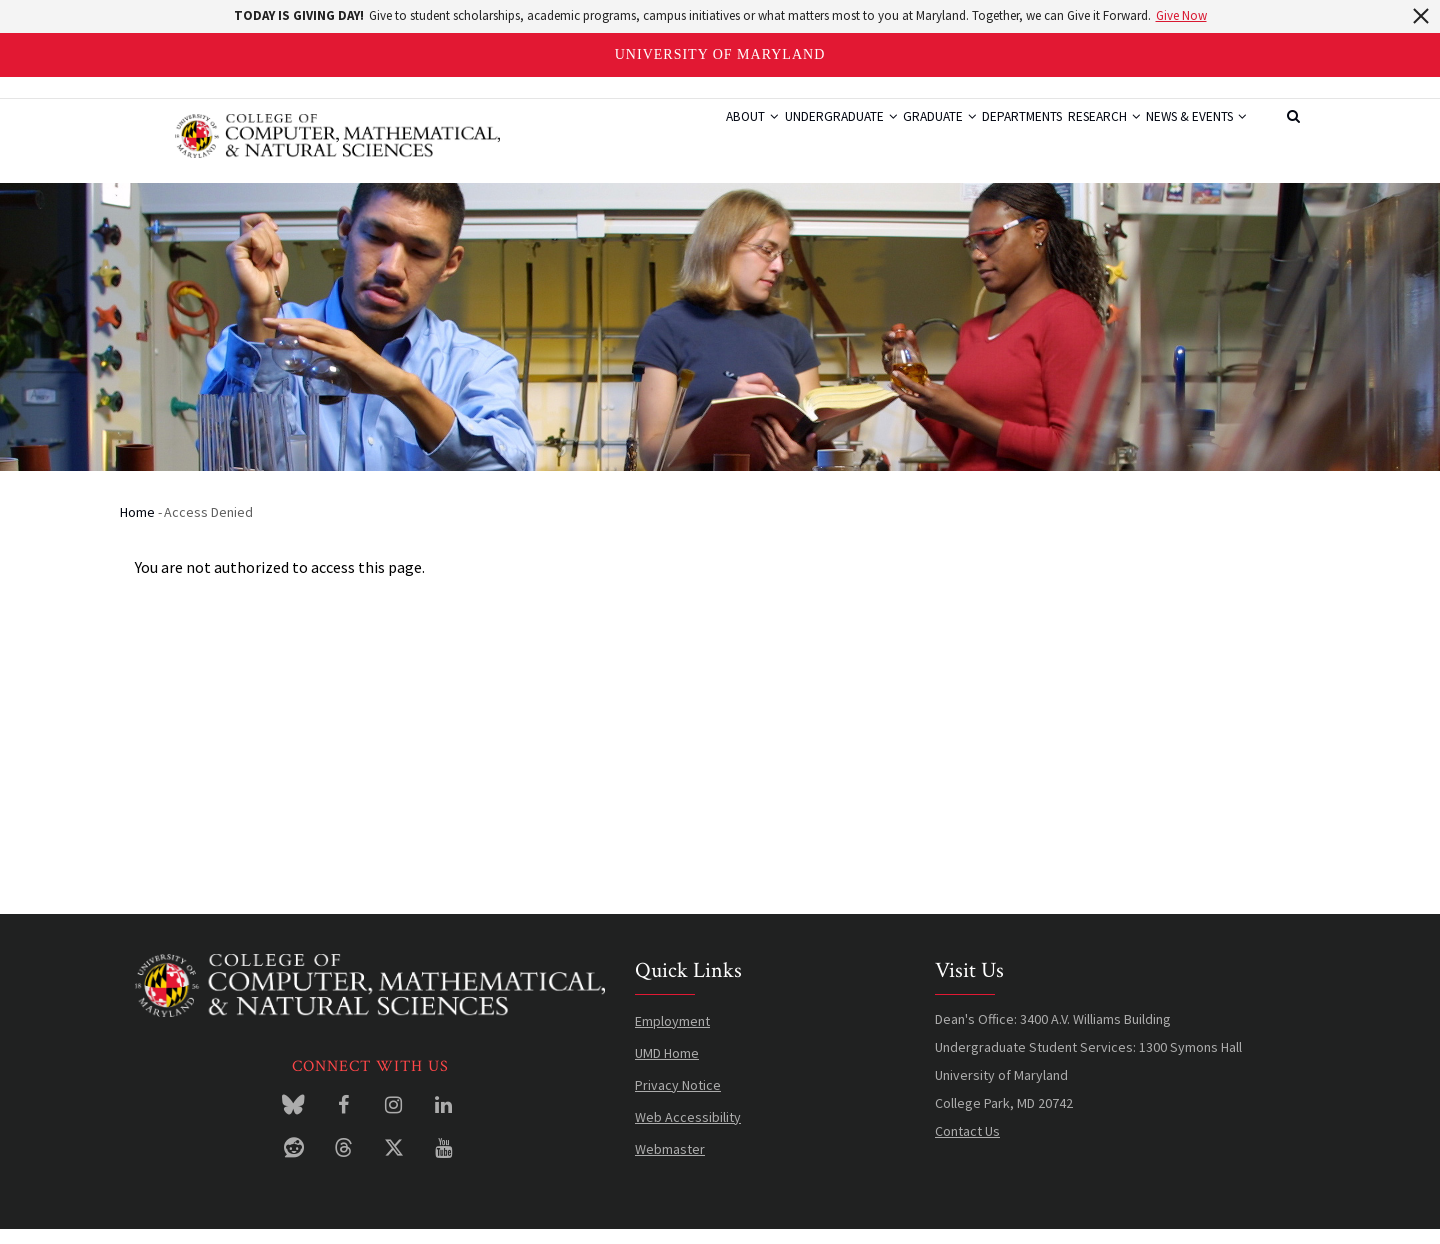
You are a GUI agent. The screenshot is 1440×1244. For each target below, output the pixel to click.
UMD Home (667, 1068)
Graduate (876, 136)
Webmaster (670, 1164)
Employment (672, 1036)
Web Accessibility (688, 1132)
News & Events (1187, 136)
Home (137, 527)
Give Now (1181, 15)
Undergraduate (760, 136)
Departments (976, 136)
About (655, 136)
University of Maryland (720, 54)
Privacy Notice (678, 1100)
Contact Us (967, 1146)
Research (1076, 136)
